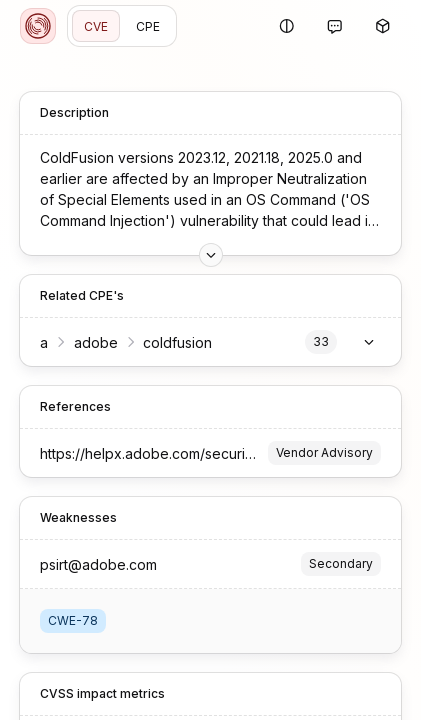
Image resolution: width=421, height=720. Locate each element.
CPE (148, 26)
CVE (96, 26)
